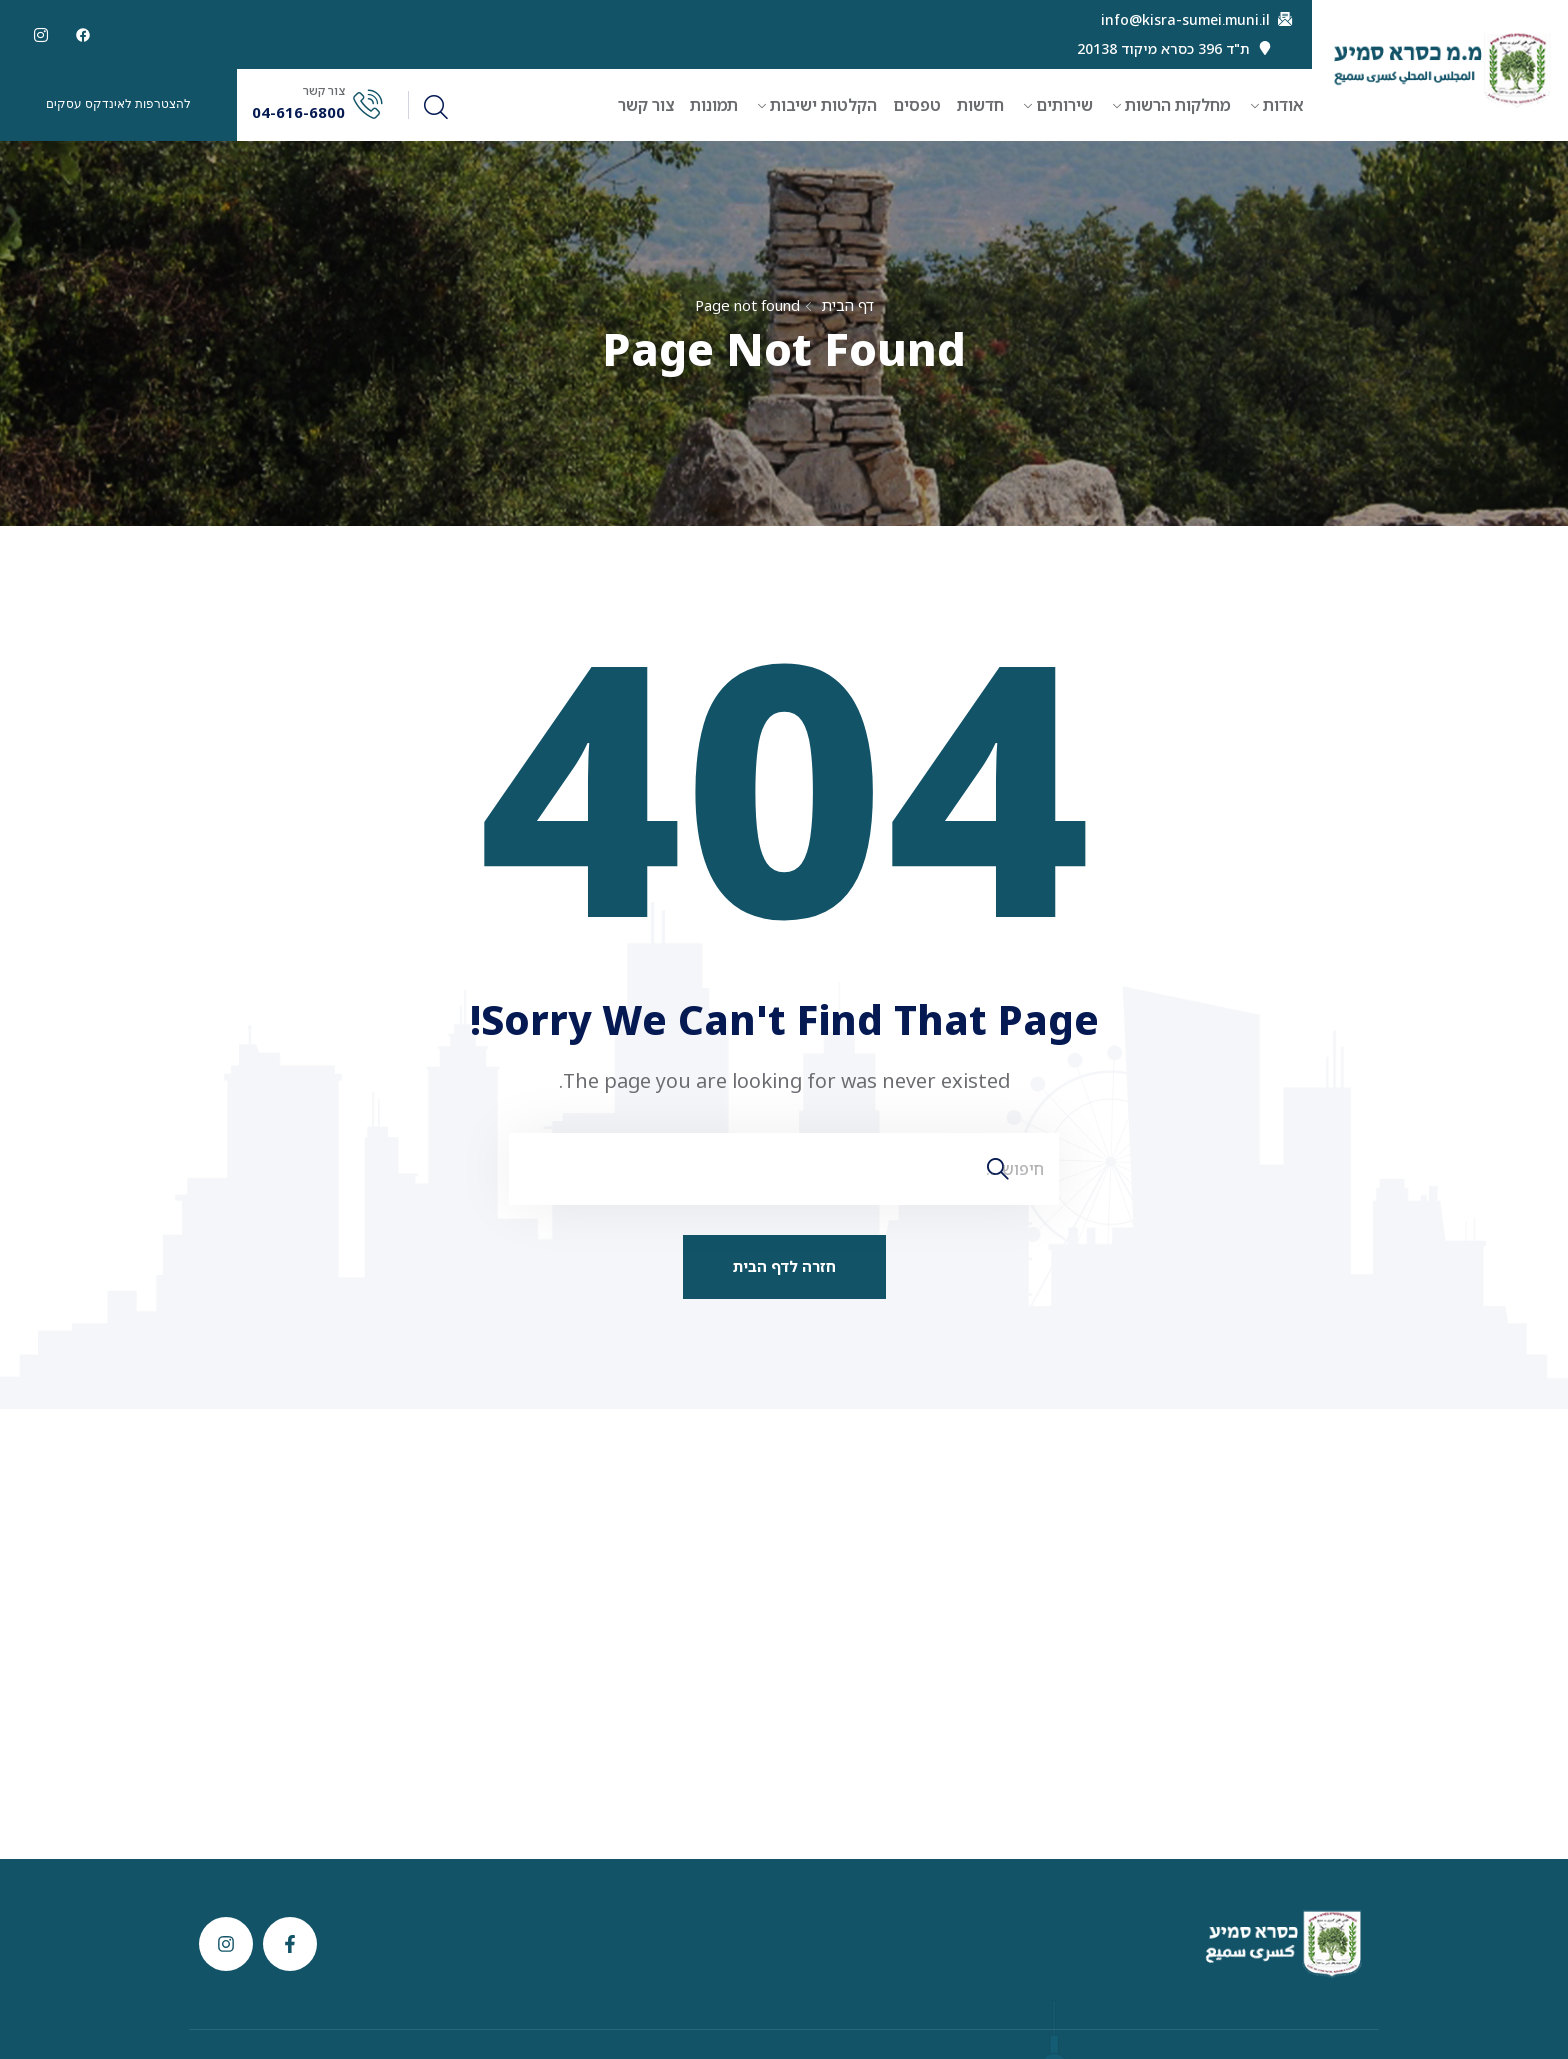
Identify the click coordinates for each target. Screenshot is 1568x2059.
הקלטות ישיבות (823, 105)
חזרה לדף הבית (784, 1266)
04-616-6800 (298, 112)
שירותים (1064, 105)
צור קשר (646, 105)
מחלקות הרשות (1178, 105)
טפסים (917, 105)
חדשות (980, 105)
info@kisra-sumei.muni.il (1185, 20)
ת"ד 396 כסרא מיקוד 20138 (1163, 49)
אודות (1283, 105)
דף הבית (847, 305)
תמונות (714, 105)
